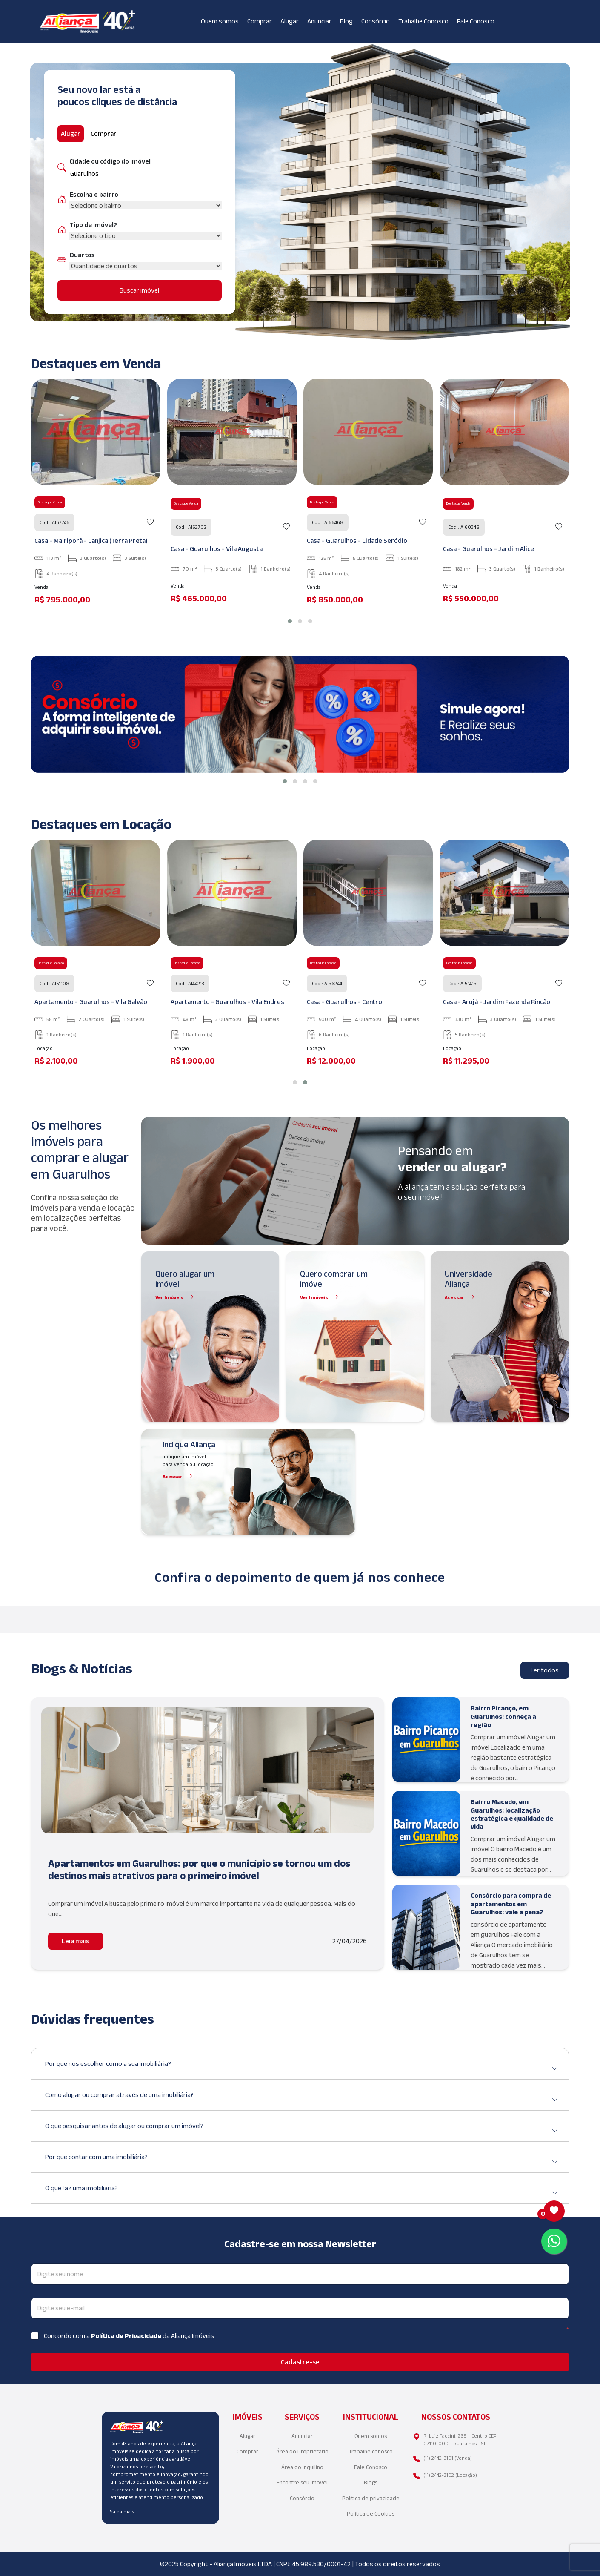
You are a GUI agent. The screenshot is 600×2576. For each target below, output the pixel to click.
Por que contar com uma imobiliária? (301, 2160)
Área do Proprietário (302, 2451)
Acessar (454, 1297)
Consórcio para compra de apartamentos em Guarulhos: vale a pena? (511, 1903)
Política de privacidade (371, 2498)
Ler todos (545, 1670)
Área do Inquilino (302, 2467)
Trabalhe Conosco (423, 21)
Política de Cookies (370, 2513)
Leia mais (75, 1941)
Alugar (289, 21)
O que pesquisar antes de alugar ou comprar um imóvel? (301, 2129)
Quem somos (220, 21)
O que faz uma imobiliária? (301, 2191)
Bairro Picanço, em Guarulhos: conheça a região (503, 1716)
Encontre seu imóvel (302, 2482)
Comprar (259, 21)
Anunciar (319, 21)
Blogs (370, 2482)
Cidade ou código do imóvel (110, 161)
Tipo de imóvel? (93, 224)
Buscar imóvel (139, 290)
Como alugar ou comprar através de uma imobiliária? (301, 2098)
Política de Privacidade (127, 2335)
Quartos (82, 254)
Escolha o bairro (93, 194)
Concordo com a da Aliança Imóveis (129, 2335)
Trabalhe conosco (371, 2451)
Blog (346, 21)
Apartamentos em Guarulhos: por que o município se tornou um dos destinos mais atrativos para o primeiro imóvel (199, 1869)
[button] (290, 621)
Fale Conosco (475, 21)
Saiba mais (122, 2511)
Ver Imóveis (169, 1297)
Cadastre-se (300, 2362)
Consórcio (375, 21)
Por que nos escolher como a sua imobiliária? (301, 2067)
